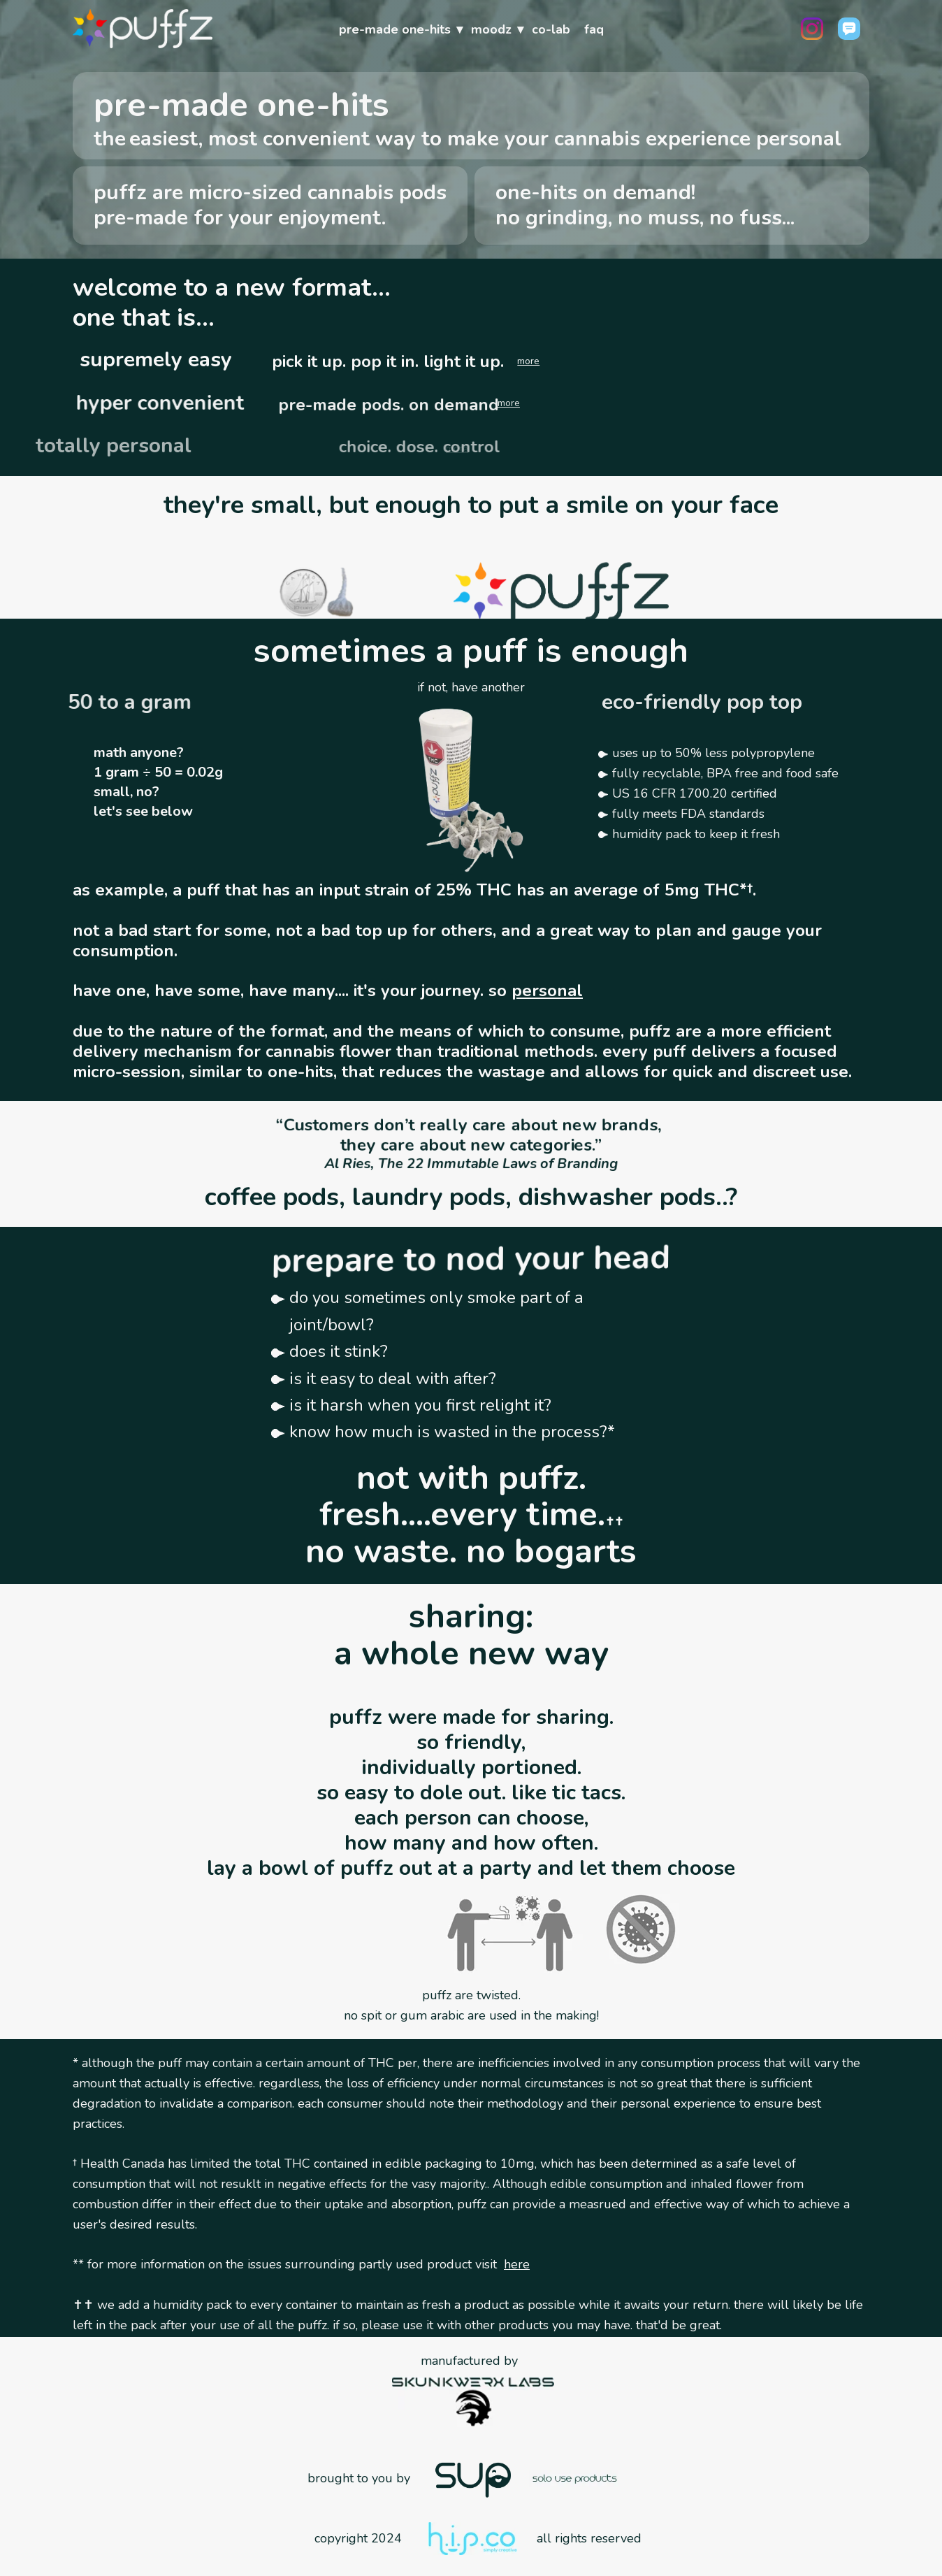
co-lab (551, 29)
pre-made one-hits (395, 29)
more (528, 361)
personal (547, 990)
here (517, 2264)
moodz (491, 29)
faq (594, 29)
